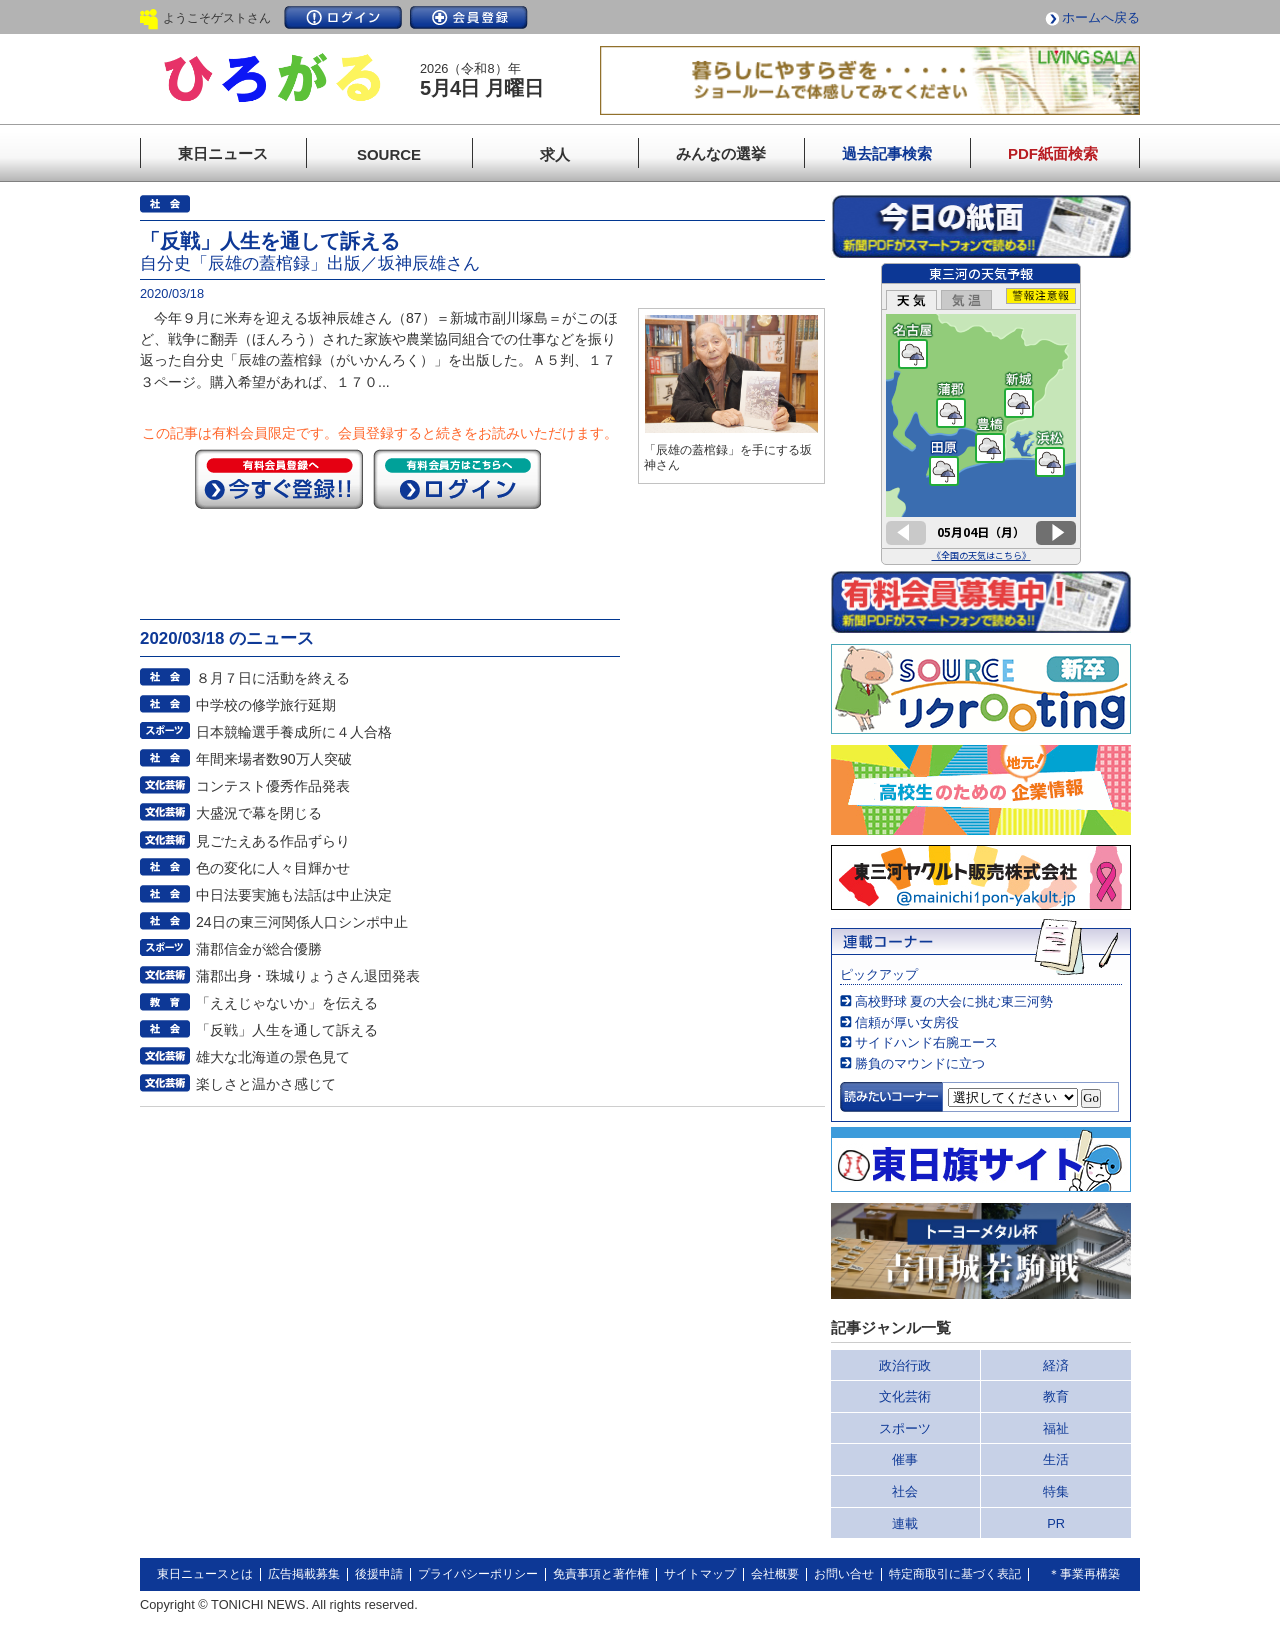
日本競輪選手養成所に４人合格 (294, 732)
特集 (1056, 1491)
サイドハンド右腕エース (926, 1042)
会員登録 (469, 17)
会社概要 (775, 1574)
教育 (1056, 1396)
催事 (905, 1459)
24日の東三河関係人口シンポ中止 (302, 922)
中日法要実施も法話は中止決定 (294, 895)
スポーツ (905, 1428)
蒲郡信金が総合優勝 (259, 949)
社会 (905, 1491)
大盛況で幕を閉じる (259, 813)
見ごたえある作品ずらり (273, 841)
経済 (1056, 1365)
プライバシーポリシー (478, 1574)
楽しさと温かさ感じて (266, 1084)
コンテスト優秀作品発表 (273, 786)
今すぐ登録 (279, 479)
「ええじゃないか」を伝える (287, 1003)
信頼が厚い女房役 (907, 1022)
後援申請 (379, 1574)
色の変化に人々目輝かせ (273, 868)
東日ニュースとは (205, 1574)
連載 (905, 1523)
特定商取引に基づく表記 (955, 1574)
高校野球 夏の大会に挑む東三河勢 (954, 1001)
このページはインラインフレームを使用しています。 (981, 414)
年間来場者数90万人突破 (274, 759)
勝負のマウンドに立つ (920, 1063)
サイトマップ (700, 1574)
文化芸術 (905, 1396)
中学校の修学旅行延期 (266, 705)
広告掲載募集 (304, 1574)
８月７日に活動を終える (273, 678)
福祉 (1056, 1428)
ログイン (343, 17)
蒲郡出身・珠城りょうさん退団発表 (308, 976)
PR (1056, 1523)
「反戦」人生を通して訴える (287, 1030)
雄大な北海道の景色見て (273, 1057)
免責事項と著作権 (601, 1574)
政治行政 (905, 1365)
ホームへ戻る (1101, 17)
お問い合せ (844, 1574)
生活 (1056, 1459)
